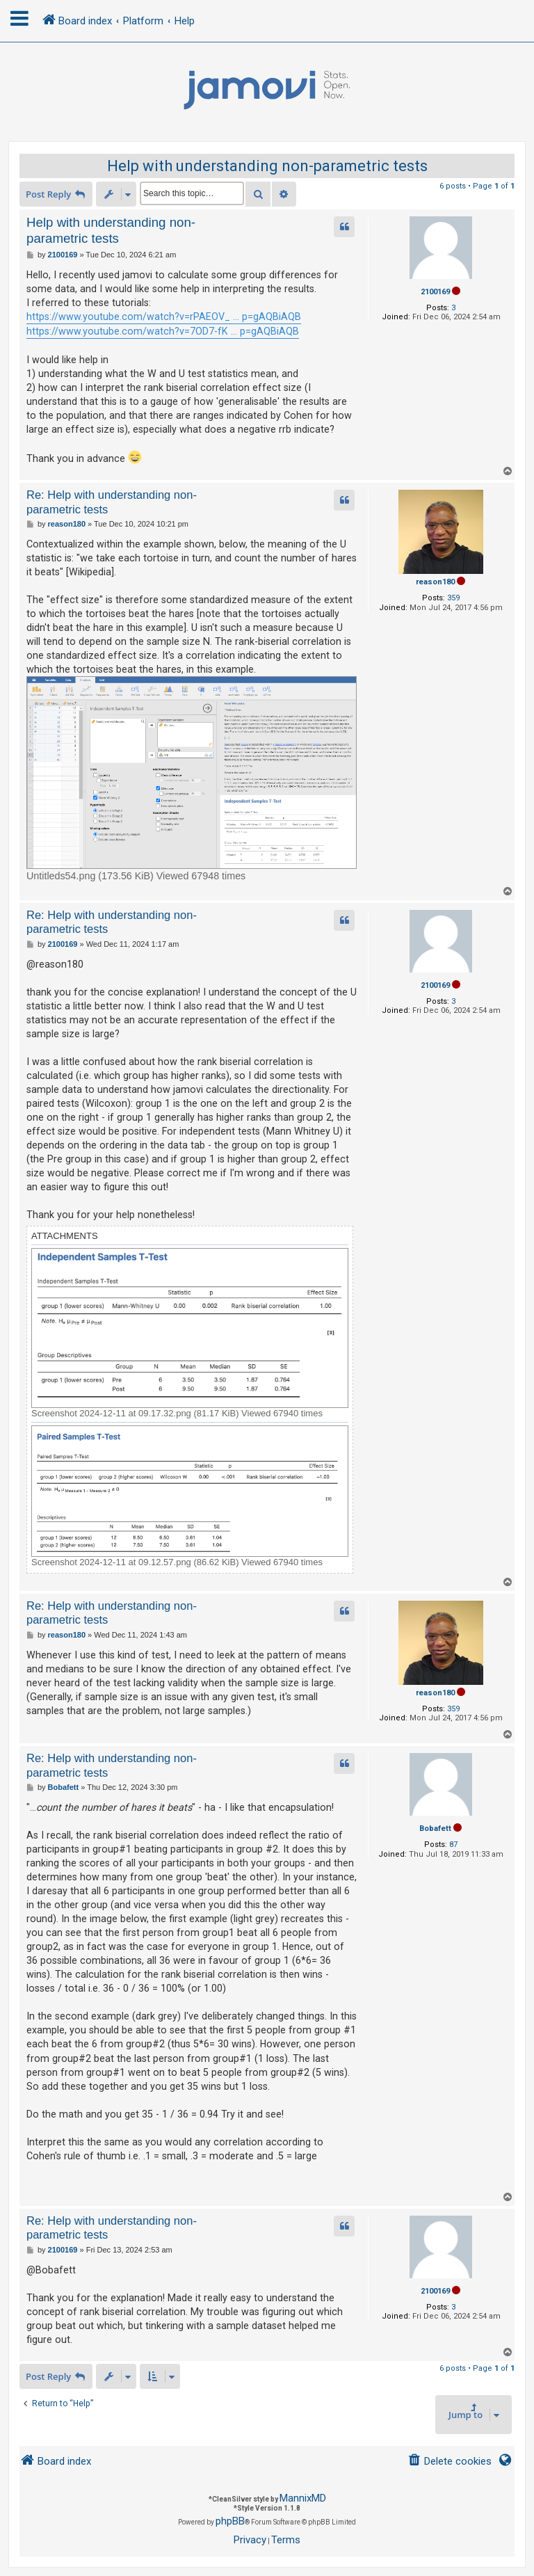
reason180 (435, 581)
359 (453, 597)
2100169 (435, 291)
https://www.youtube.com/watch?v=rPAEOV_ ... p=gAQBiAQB (163, 316)
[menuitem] (449, 2461)
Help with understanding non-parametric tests (267, 166)
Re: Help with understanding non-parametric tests (111, 501)
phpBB (230, 2521)
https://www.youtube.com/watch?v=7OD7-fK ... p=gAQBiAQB (162, 331)
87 (453, 1844)
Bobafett (435, 1828)
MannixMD (303, 2498)
